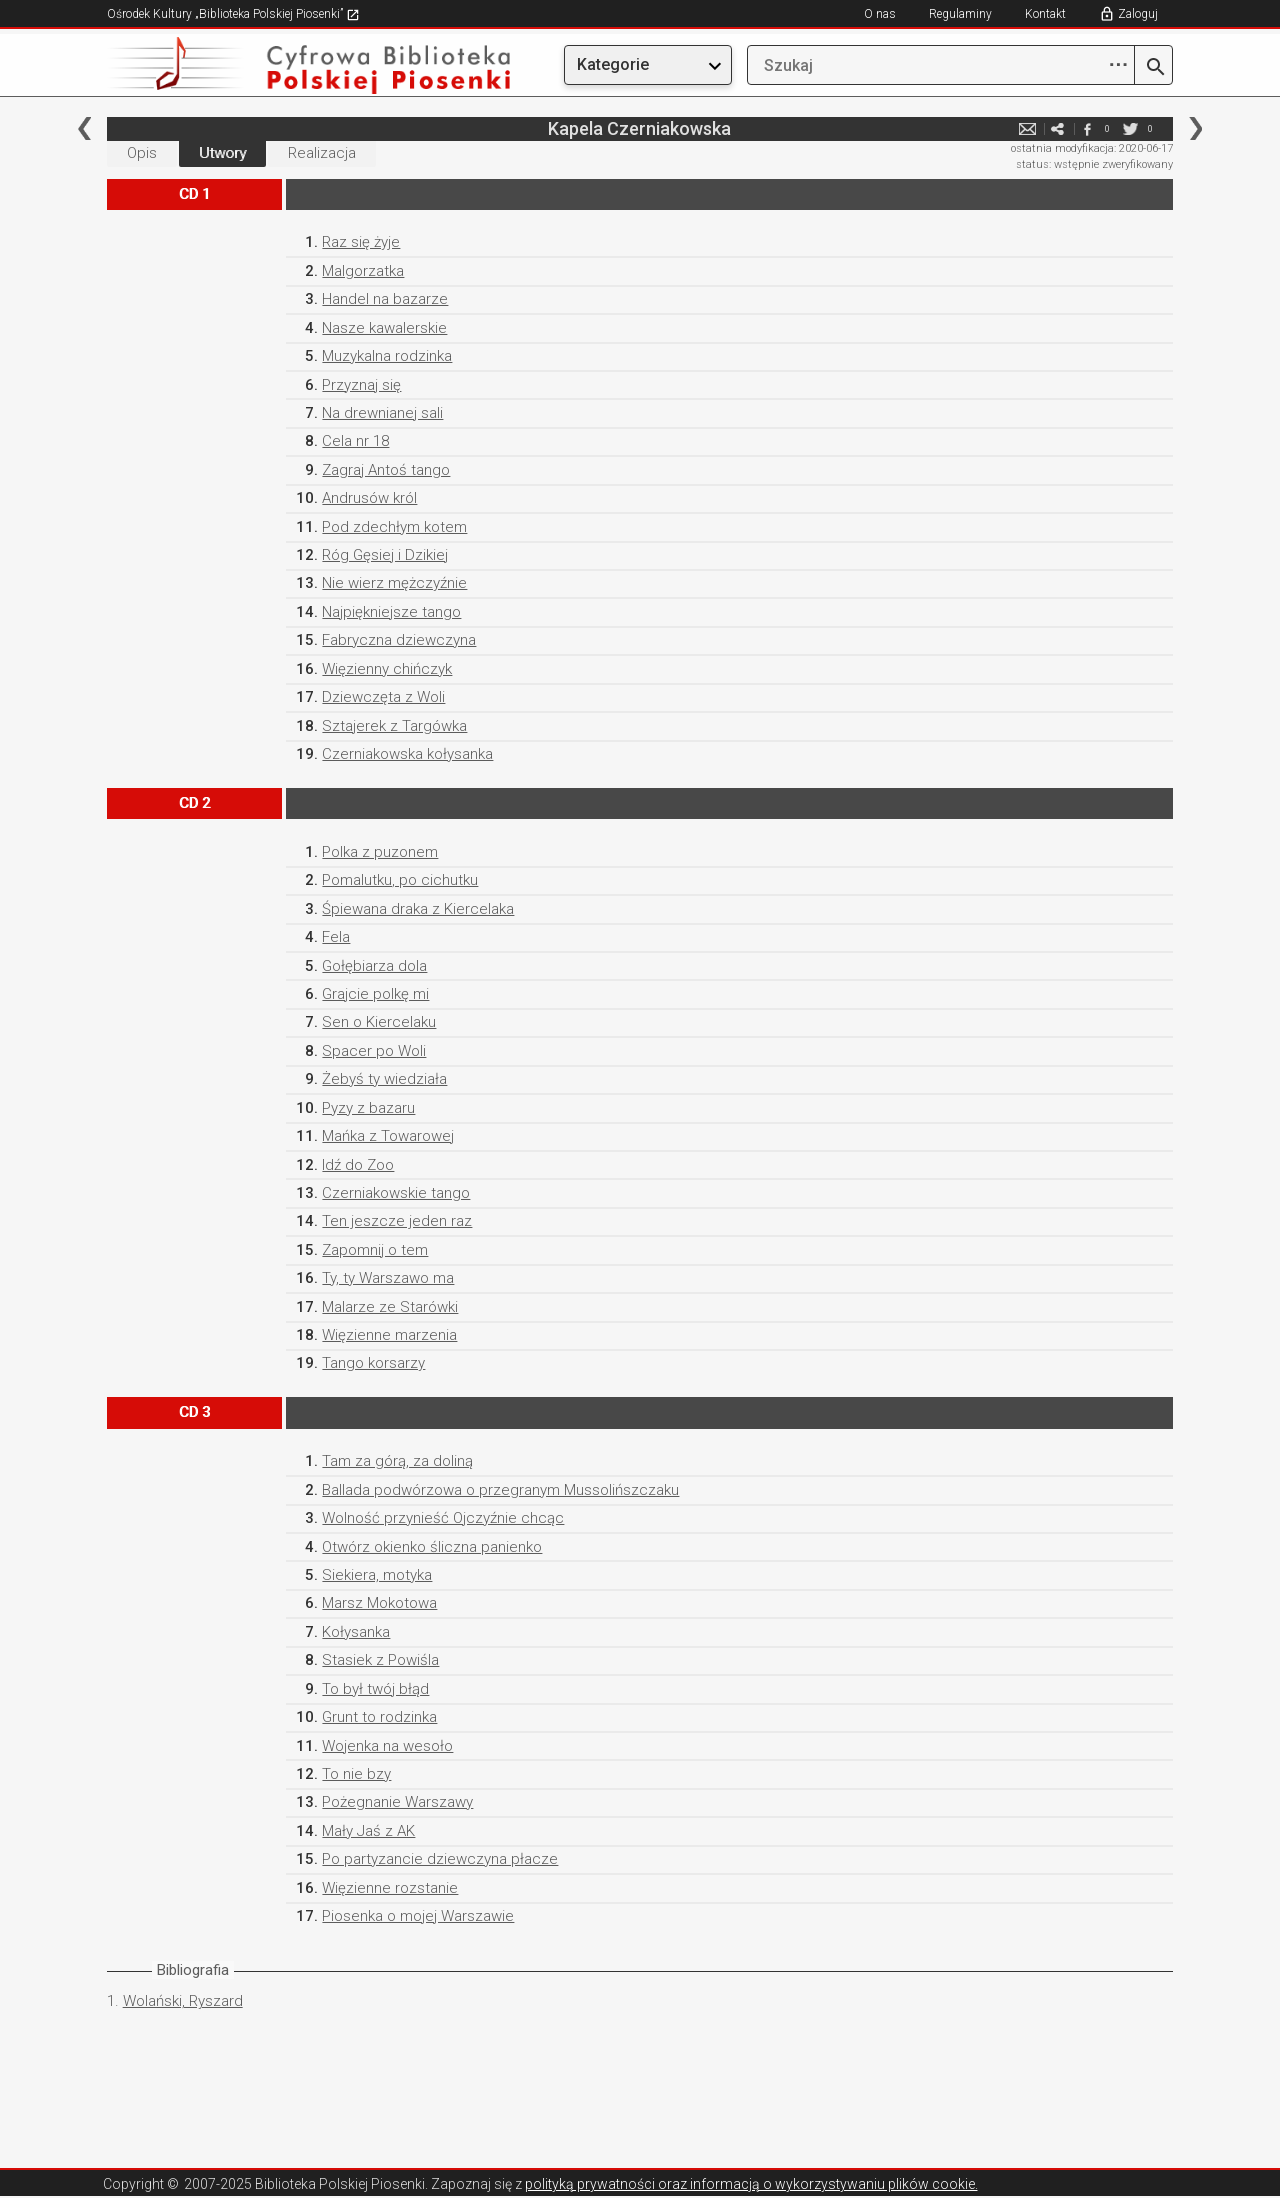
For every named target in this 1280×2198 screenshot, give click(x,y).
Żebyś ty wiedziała (384, 1079)
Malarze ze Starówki (390, 1307)
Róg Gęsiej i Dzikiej (385, 555)
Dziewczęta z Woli (383, 697)
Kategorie (613, 64)
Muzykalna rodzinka (387, 356)
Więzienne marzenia (389, 1335)
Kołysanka (356, 1632)
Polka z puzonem (380, 852)
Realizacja (322, 153)
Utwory (222, 153)
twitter (1130, 128)
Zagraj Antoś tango (386, 470)
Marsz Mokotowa (379, 1603)
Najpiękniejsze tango (391, 612)
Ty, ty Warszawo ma (388, 1278)
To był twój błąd (375, 1689)
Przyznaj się (361, 385)
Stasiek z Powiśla (380, 1660)
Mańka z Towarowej (388, 1136)
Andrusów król (369, 498)
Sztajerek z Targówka (394, 726)
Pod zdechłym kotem (394, 527)
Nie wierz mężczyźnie (394, 583)
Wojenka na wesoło (387, 1746)
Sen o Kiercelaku (379, 1022)
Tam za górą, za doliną (397, 1461)
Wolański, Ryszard (183, 2001)
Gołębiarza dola (374, 966)
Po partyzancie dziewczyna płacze (440, 1859)
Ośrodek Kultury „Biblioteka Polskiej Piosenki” (233, 14)
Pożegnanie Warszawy (397, 1802)
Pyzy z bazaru (368, 1108)
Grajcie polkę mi (375, 994)
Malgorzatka (363, 271)
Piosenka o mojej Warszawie (418, 1916)
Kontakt (1045, 14)
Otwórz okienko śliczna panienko (432, 1547)
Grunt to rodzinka (379, 1717)
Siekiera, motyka (377, 1575)
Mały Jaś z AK (368, 1831)
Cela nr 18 (355, 441)
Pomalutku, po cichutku (400, 880)
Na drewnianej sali (382, 413)
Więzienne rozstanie (390, 1888)
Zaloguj (1138, 14)
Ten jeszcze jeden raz (397, 1221)
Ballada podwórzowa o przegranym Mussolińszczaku (500, 1490)
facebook (1087, 128)
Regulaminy (960, 14)
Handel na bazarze (385, 299)
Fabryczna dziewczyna (399, 640)
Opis (142, 153)
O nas (880, 14)
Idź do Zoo (358, 1165)
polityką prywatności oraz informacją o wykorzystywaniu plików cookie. (751, 2184)
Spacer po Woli (374, 1051)
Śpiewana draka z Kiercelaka (418, 909)
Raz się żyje (361, 242)
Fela (336, 937)
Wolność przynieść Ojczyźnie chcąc (443, 1518)
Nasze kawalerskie (384, 328)
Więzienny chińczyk (387, 669)
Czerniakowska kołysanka (407, 754)
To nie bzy (356, 1774)
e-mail (1027, 128)
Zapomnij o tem (375, 1250)
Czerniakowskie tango (396, 1193)
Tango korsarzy (373, 1363)
